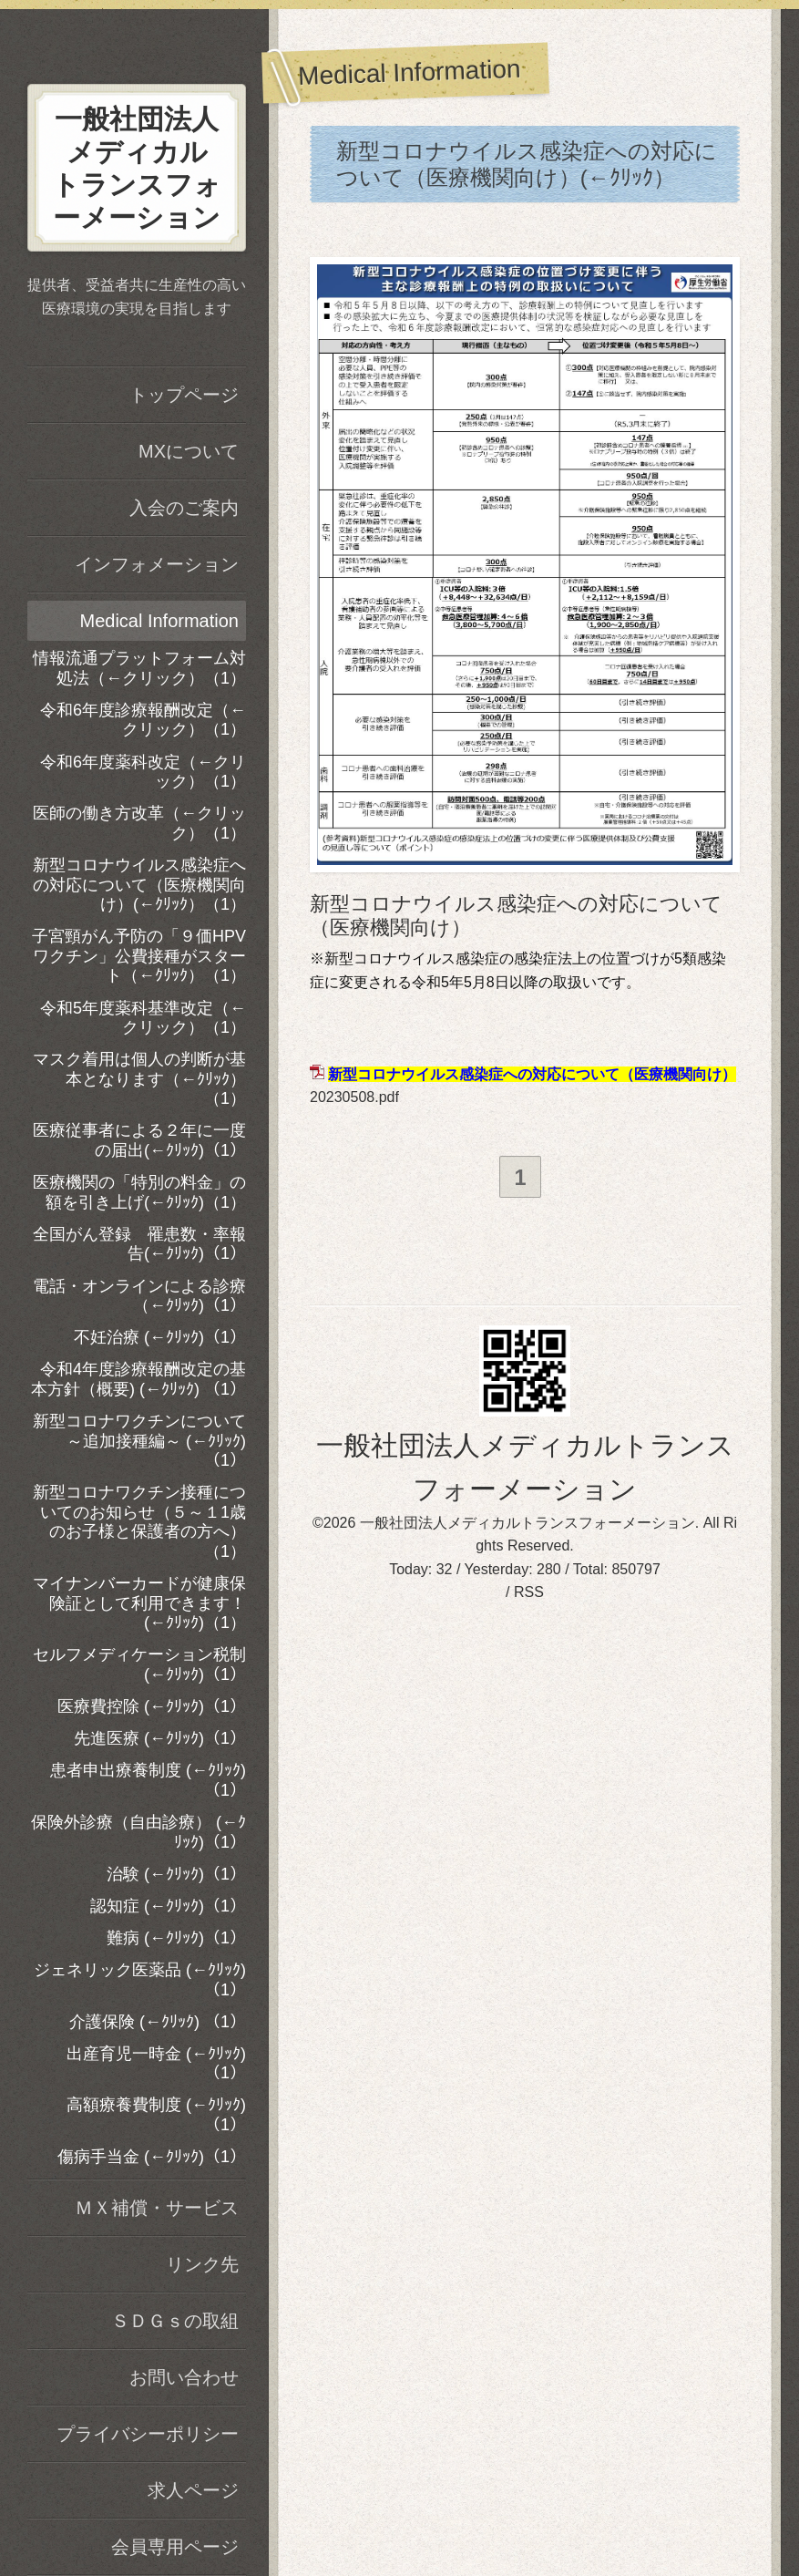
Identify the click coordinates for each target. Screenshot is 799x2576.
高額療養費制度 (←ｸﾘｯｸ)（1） (156, 2115)
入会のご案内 (184, 508)
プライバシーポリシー (147, 2434)
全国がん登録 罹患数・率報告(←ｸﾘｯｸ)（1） (139, 1244)
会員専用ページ (175, 2547)
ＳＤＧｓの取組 (175, 2321)
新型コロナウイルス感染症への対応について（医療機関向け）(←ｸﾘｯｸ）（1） (139, 884)
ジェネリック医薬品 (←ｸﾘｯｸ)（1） (140, 1980)
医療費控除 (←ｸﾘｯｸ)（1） (151, 1706)
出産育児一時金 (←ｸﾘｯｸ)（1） (156, 2064)
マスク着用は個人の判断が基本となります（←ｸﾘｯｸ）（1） (139, 1079)
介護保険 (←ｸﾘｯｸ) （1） (157, 2022)
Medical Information (159, 621)
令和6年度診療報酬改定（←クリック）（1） (143, 720)
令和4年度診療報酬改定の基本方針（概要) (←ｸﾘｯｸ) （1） (138, 1379)
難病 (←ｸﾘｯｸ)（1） (176, 1938)
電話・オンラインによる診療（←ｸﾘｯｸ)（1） (139, 1296)
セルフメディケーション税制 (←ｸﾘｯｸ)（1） (139, 1664)
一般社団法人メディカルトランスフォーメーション (527, 1525)
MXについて (188, 451)
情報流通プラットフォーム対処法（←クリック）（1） (139, 668)
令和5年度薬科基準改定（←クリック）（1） (143, 1018)
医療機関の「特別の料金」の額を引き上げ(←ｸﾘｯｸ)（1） (139, 1192)
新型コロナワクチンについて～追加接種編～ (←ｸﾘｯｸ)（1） (139, 1440)
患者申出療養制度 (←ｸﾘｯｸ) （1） (148, 1780)
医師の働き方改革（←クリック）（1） (139, 823)
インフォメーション (157, 564)
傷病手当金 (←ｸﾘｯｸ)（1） (151, 2157)
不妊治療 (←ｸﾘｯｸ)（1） (160, 1337)
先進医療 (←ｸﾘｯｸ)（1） (160, 1738)
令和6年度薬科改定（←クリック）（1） (143, 772)
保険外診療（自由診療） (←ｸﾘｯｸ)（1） (138, 1832)
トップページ (184, 395)
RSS (529, 1594)
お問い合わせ (184, 2377)
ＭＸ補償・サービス (157, 2208)
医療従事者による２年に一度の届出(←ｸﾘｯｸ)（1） (139, 1140)
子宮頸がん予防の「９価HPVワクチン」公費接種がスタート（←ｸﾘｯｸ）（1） (139, 955)
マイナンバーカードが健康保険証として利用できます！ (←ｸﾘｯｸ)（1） (139, 1603)
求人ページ (193, 2490)
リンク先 (202, 2264)
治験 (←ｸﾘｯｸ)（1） (176, 1874)
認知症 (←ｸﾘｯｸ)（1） (168, 1906)
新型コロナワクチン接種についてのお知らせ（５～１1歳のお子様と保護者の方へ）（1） (139, 1522)
